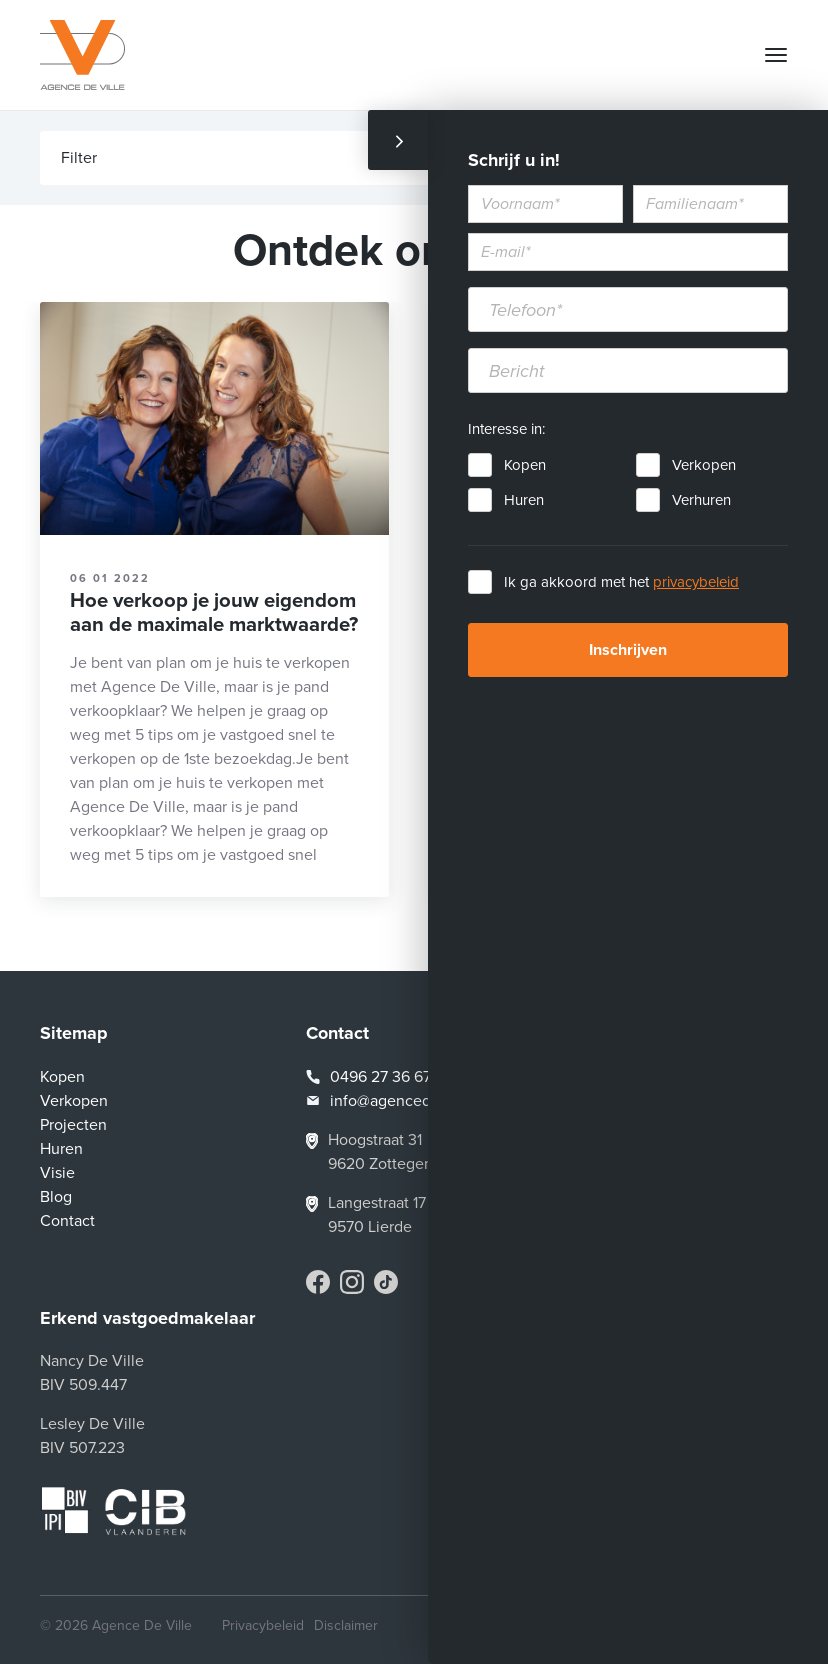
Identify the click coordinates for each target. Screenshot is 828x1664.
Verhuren (701, 500)
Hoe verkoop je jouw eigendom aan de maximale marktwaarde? (214, 612)
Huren (524, 500)
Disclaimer (346, 1625)
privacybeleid (696, 582)
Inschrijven (628, 650)
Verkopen (704, 465)
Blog (56, 1197)
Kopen (525, 465)
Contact (67, 1221)
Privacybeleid (263, 1625)
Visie (57, 1173)
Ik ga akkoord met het (621, 582)
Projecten (73, 1125)
